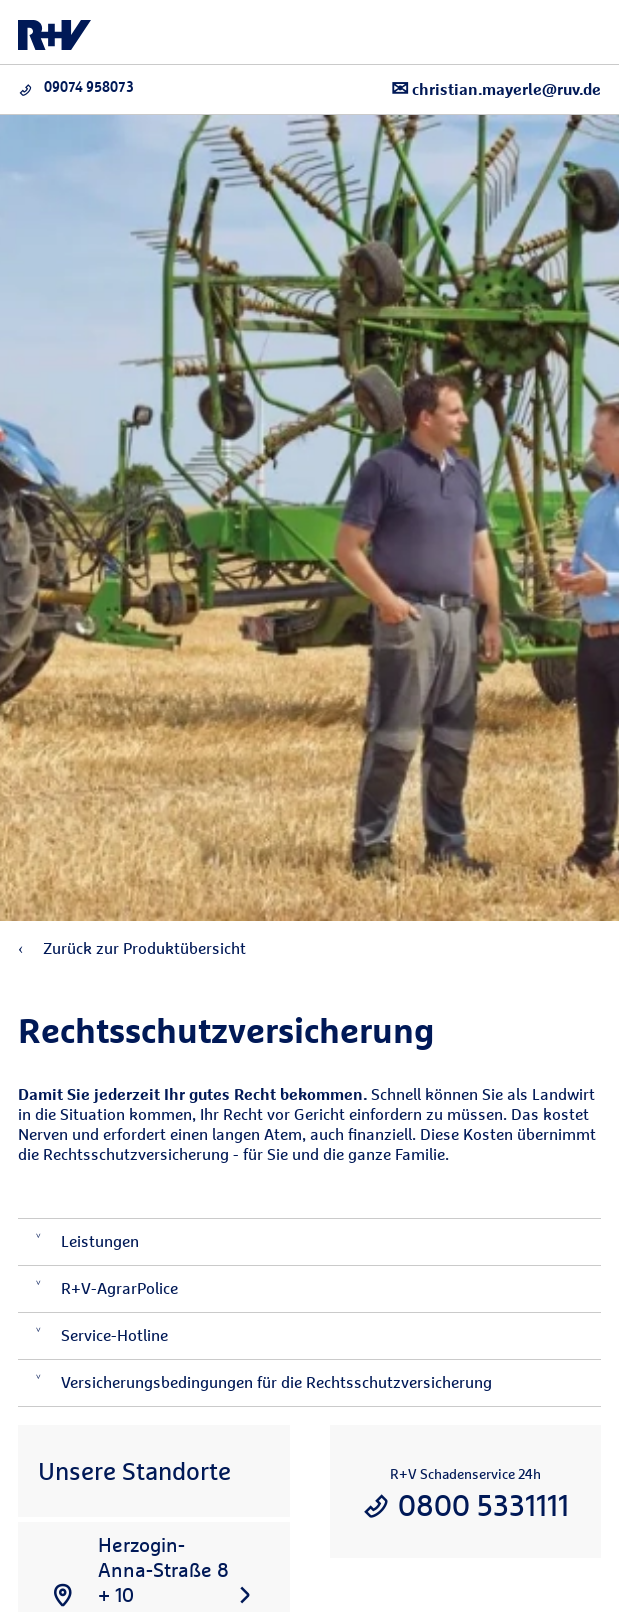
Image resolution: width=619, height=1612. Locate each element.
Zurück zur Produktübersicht (132, 948)
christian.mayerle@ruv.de (496, 88)
